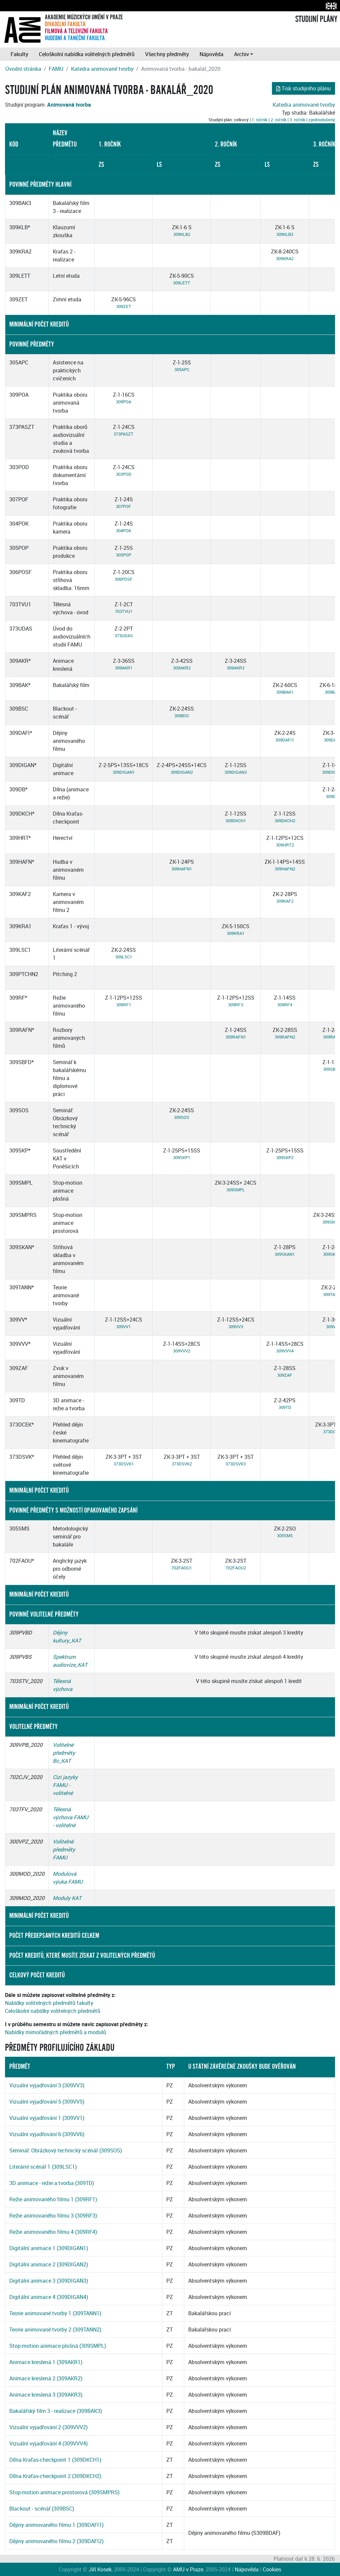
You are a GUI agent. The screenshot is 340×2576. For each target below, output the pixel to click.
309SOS (181, 1117)
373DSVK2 (182, 1464)
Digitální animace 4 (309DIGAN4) (48, 2297)
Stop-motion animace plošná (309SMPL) (57, 2345)
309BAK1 (285, 692)
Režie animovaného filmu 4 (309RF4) (53, 2231)
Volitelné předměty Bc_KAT (64, 1752)
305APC (181, 369)
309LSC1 (123, 957)
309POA (123, 402)
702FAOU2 (235, 1568)
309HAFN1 (181, 869)
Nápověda (211, 54)
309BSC (181, 716)
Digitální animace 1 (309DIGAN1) (48, 2248)
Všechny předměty (167, 54)
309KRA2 (285, 258)
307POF (123, 506)
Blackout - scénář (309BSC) (41, 2508)
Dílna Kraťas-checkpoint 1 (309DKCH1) (55, 2459)
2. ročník (279, 120)
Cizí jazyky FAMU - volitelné (65, 1785)
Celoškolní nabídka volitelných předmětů (86, 54)
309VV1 (123, 1327)
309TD (285, 1407)
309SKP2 (285, 1157)
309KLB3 (284, 234)
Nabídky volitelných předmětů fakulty (49, 2003)
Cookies (272, 2569)
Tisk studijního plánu (303, 88)
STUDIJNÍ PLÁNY (316, 19)
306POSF (123, 579)
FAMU (56, 68)
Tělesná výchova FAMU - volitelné (70, 1817)
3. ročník (297, 120)
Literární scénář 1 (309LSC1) (43, 2166)
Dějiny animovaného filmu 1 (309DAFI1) (56, 2524)
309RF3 (235, 1005)
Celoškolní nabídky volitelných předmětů (52, 2011)
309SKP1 (181, 1157)
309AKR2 (182, 668)
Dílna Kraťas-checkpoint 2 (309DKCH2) (55, 2476)
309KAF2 (285, 901)
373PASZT (123, 434)
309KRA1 (235, 933)
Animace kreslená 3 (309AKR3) (45, 2394)
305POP (123, 555)
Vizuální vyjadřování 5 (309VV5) (46, 2101)
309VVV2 (181, 1351)
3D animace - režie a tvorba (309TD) (51, 2183)
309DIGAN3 (235, 772)
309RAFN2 (285, 1037)
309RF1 (123, 1005)
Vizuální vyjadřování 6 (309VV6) (46, 2134)
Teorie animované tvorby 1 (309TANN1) (55, 2313)
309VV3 (235, 1327)
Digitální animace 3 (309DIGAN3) (48, 2280)
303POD (123, 474)
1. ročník (260, 120)
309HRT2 (285, 845)
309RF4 (284, 1005)
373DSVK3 (235, 1464)
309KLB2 (181, 234)
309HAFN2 (285, 869)
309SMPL (235, 1190)
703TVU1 (123, 611)
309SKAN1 (285, 1254)
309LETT (181, 283)
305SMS (285, 1535)
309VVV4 (285, 1351)
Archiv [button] (241, 54)
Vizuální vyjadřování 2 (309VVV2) (48, 2427)
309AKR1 (123, 668)
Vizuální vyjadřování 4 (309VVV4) (48, 2443)
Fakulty (19, 54)
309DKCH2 (285, 821)
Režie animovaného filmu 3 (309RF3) (53, 2215)
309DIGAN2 (182, 772)
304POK (123, 531)
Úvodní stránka (23, 68)
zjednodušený (321, 120)
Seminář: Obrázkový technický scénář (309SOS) (65, 2150)
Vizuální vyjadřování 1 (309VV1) (46, 2118)
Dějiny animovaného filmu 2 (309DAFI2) (56, 2541)
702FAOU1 (181, 1568)
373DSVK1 (124, 1464)
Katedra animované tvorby (102, 68)
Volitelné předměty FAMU (64, 1849)
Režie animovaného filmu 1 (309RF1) (53, 2199)
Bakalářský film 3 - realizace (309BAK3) (55, 2411)
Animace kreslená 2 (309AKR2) (45, 2378)
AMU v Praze (188, 2569)
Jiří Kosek (100, 2569)
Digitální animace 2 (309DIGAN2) (48, 2264)
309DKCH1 (235, 821)
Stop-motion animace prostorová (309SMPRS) (64, 2492)
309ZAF (284, 1375)
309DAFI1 (284, 740)
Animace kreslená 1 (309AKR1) (45, 2362)
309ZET (123, 306)
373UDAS (124, 636)
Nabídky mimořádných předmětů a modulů (55, 2032)
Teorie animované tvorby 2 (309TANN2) (55, 2329)
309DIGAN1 (124, 772)
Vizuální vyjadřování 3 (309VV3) (46, 2085)
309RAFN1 (235, 1037)
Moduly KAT (67, 1898)
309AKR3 (235, 668)
